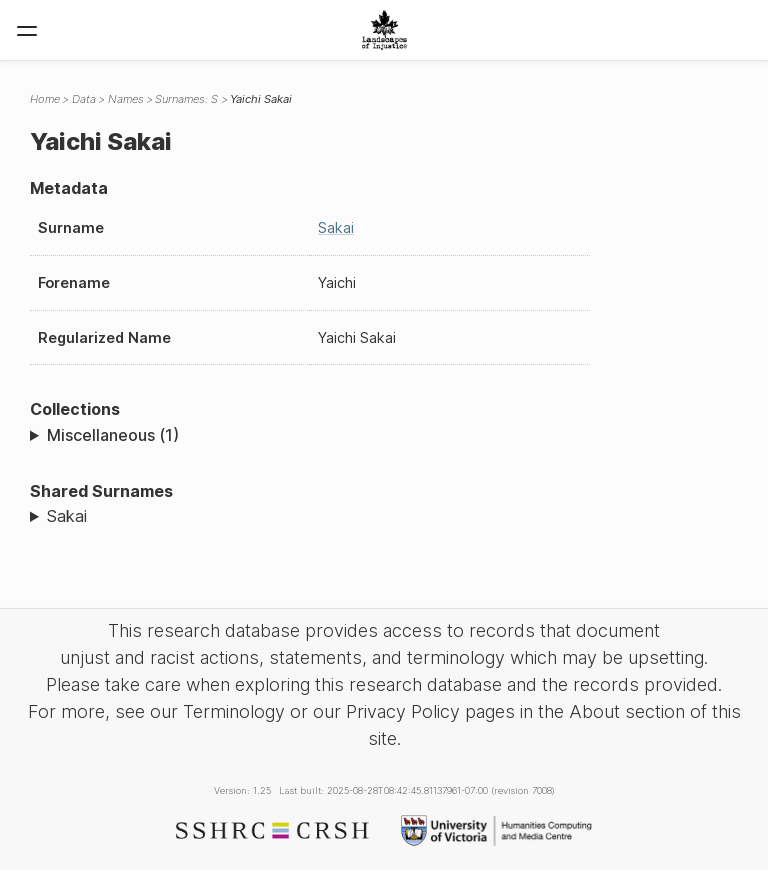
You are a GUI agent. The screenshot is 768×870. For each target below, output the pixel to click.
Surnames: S (186, 99)
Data (84, 99)
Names (126, 99)
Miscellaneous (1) (113, 435)
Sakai (336, 227)
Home (45, 99)
